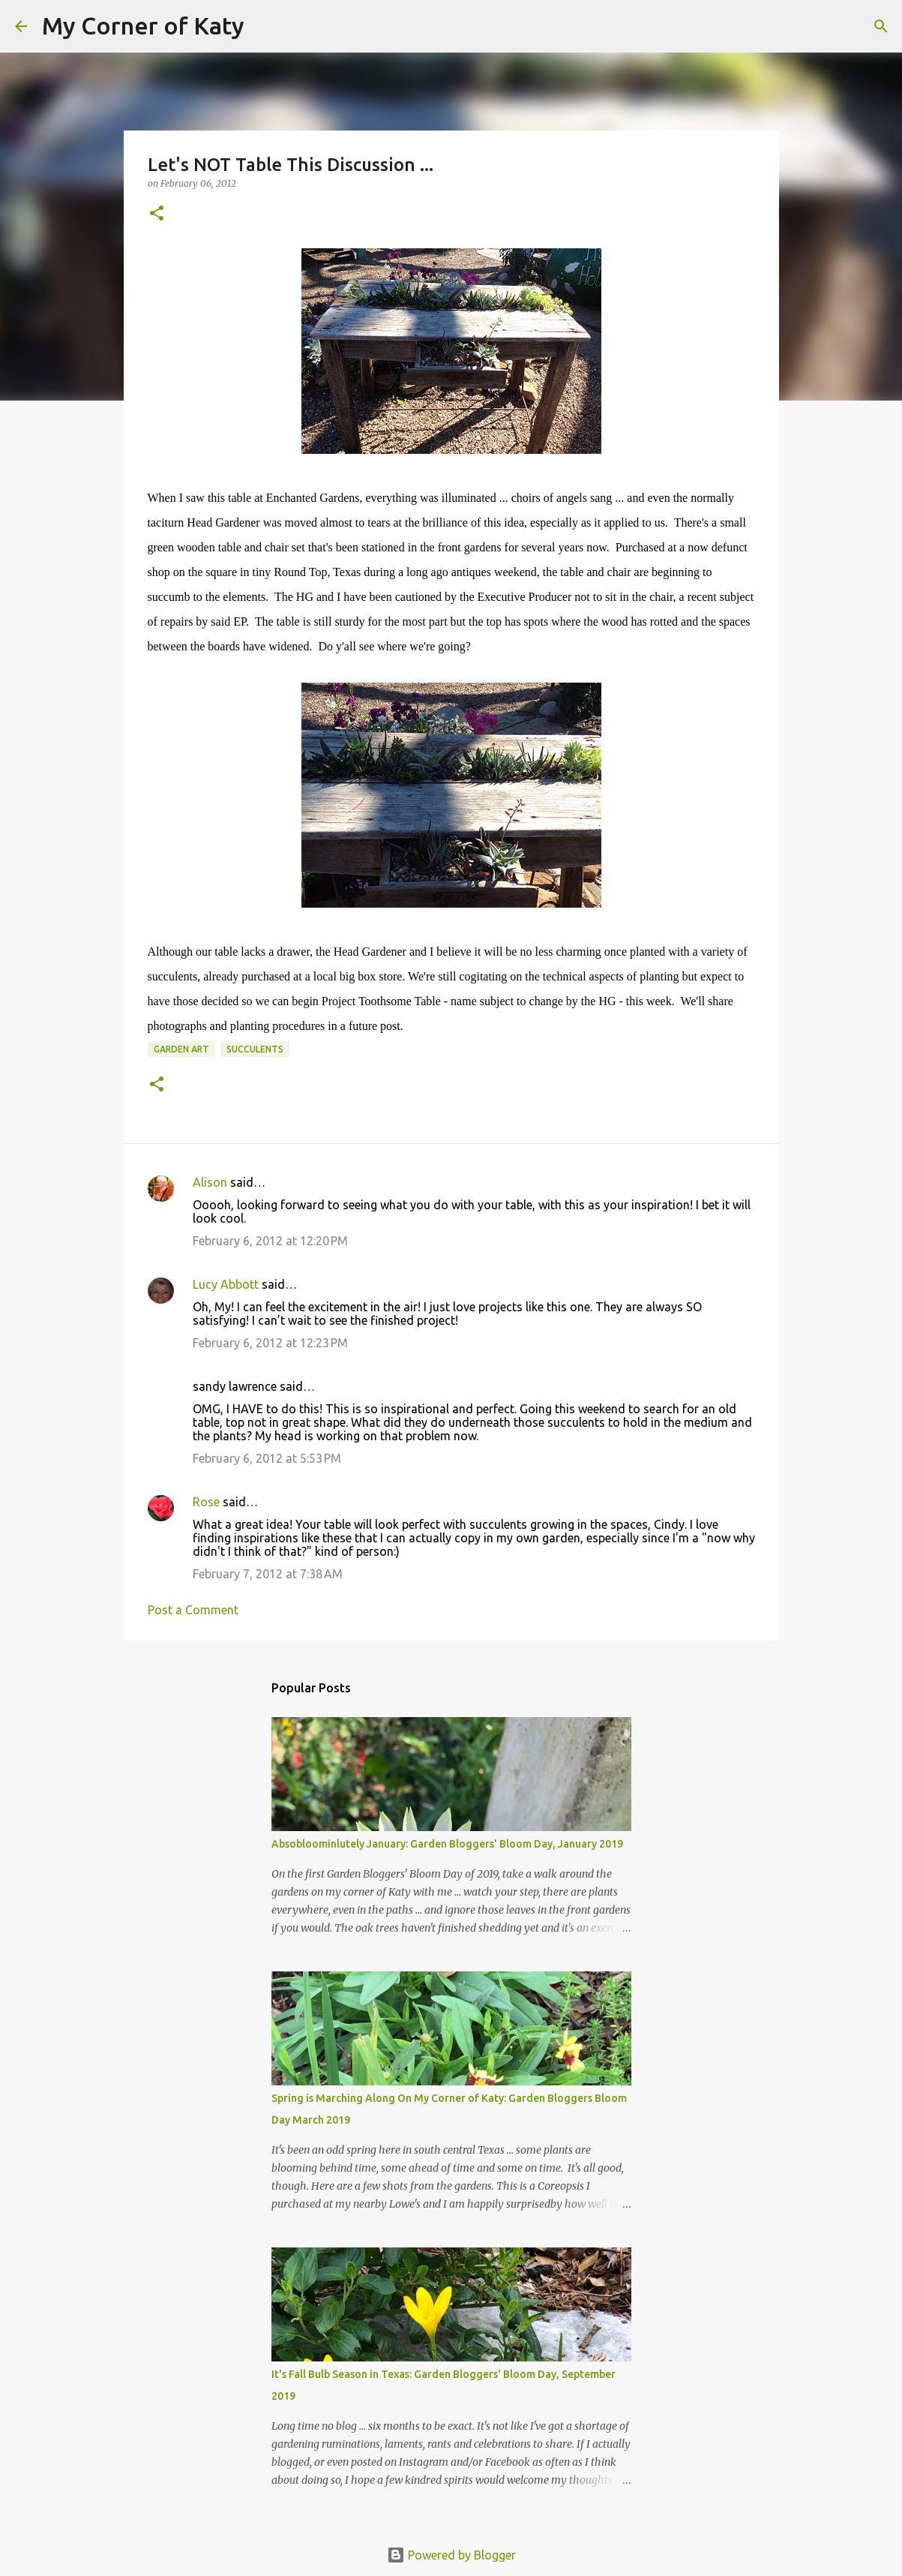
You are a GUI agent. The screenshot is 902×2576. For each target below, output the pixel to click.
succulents (254, 1049)
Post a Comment (193, 1610)
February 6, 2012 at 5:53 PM (267, 1458)
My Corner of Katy (143, 25)
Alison (210, 1182)
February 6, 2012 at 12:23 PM (270, 1343)
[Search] (265, 26)
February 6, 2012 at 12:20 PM (270, 1240)
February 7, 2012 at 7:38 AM (268, 1574)
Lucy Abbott (226, 1284)
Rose (206, 1502)
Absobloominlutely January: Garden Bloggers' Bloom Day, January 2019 (447, 1844)
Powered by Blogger (451, 2555)
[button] (157, 214)
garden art (181, 1049)
